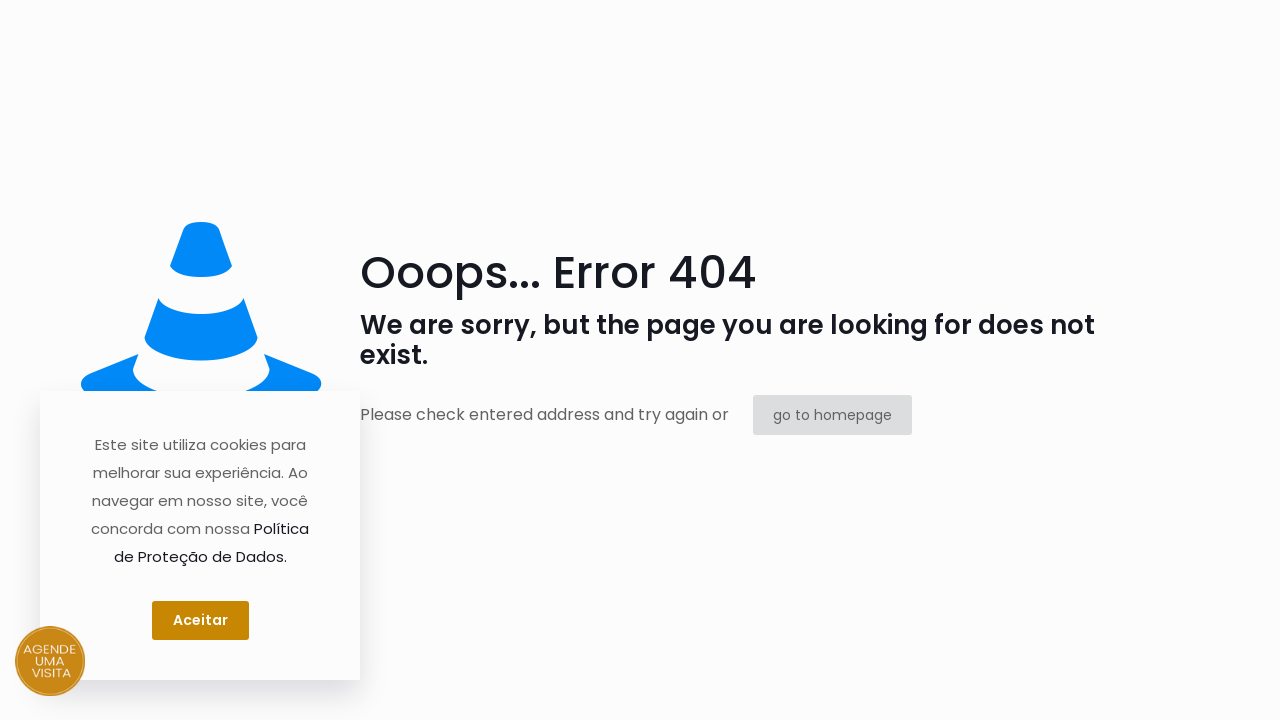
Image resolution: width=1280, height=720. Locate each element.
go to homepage (832, 415)
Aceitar (200, 620)
